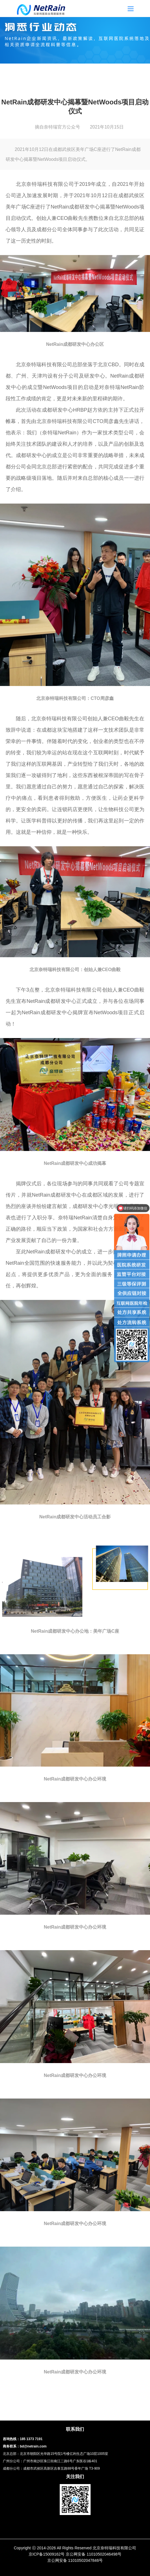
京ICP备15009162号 (47, 2554)
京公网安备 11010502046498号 (93, 2554)
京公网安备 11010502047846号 (75, 2560)
